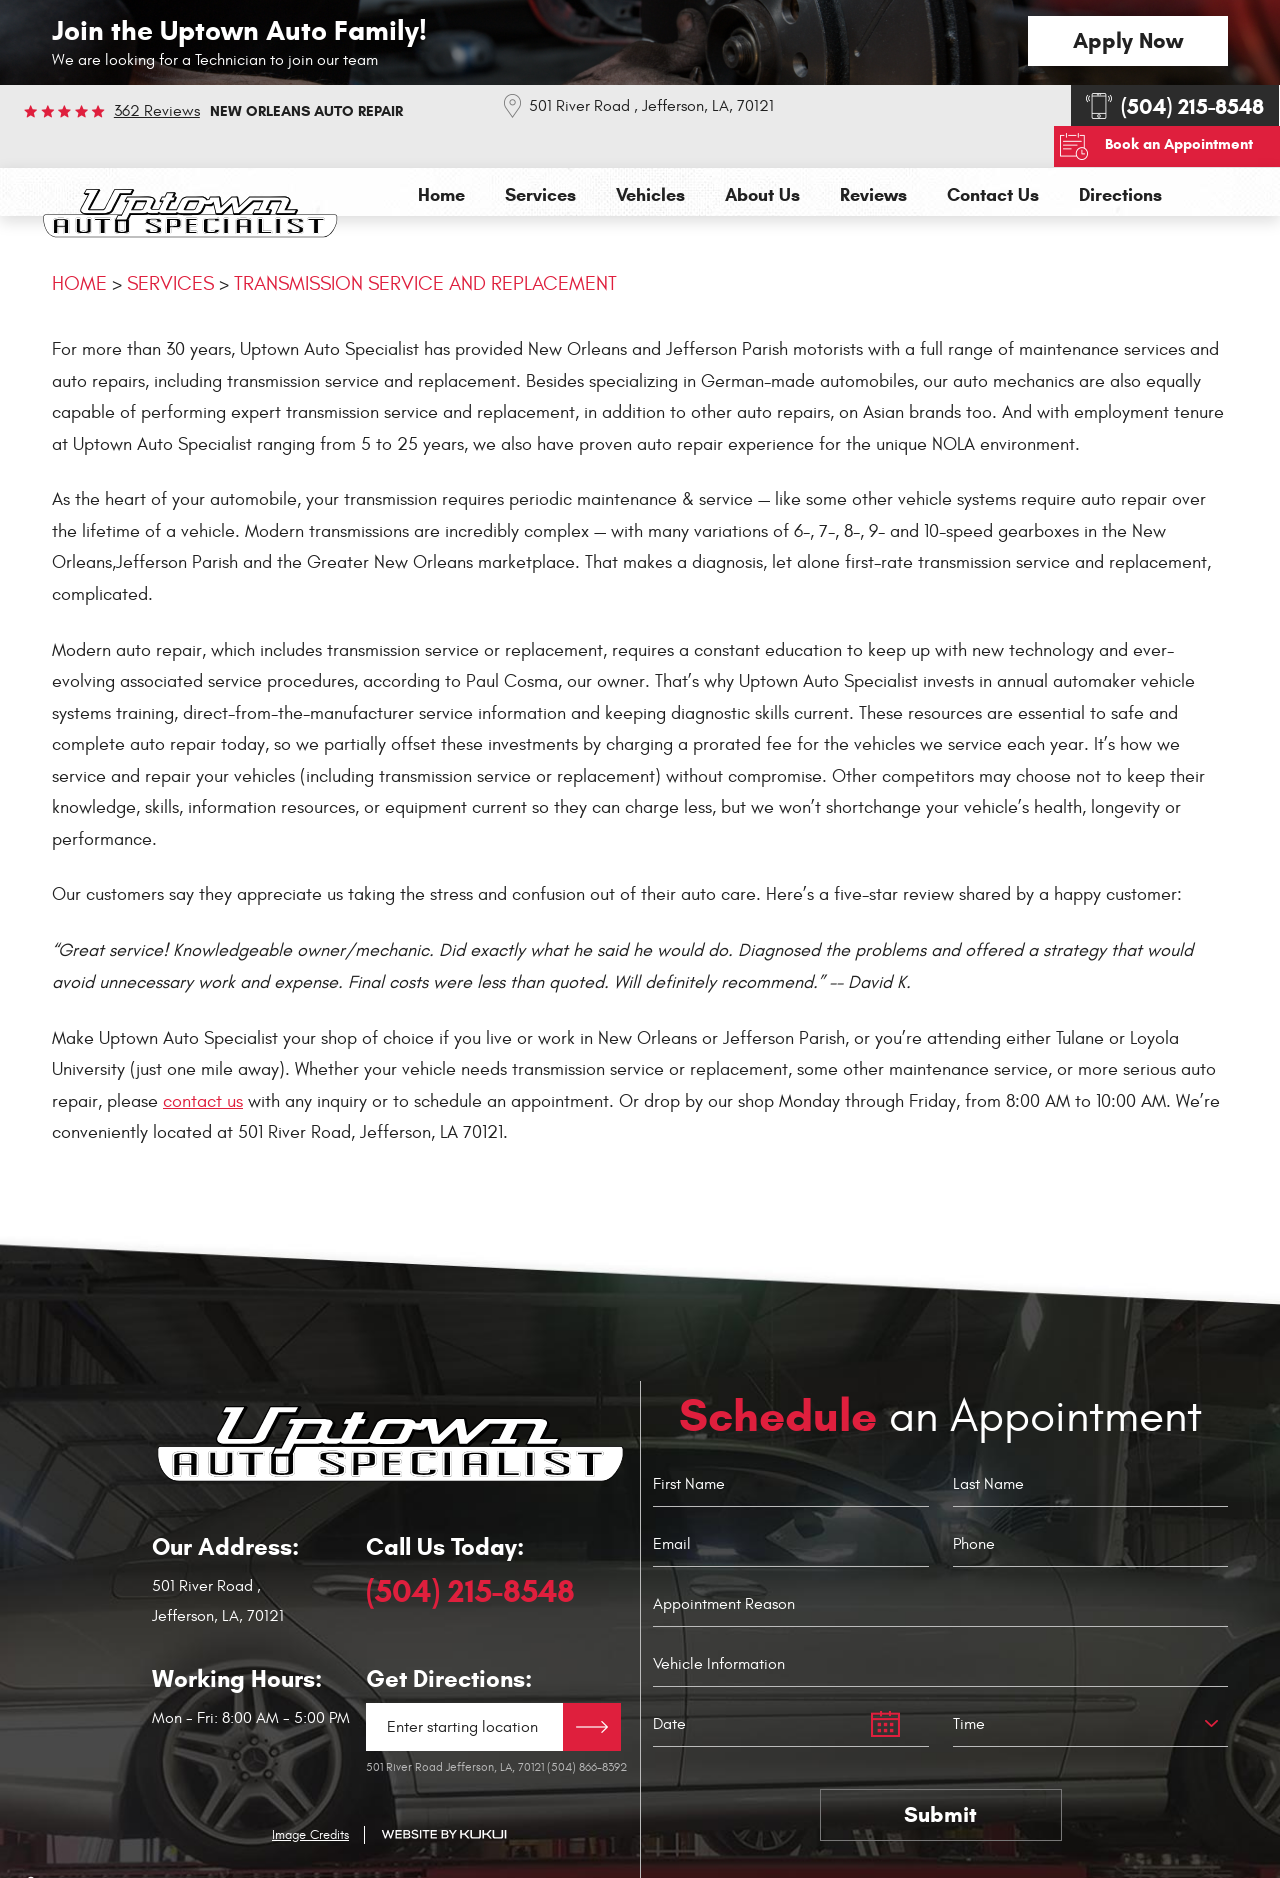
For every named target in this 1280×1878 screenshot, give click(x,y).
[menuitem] (441, 153)
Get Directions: (449, 1637)
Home (441, 153)
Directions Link (592, 1685)
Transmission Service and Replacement (425, 241)
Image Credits (310, 1792)
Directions (1120, 153)
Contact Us (993, 153)
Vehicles (650, 153)
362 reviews (157, 111)
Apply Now (1128, 40)
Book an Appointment (1189, 103)
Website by (444, 1792)
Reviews (873, 153)
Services (540, 153)
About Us (762, 153)
